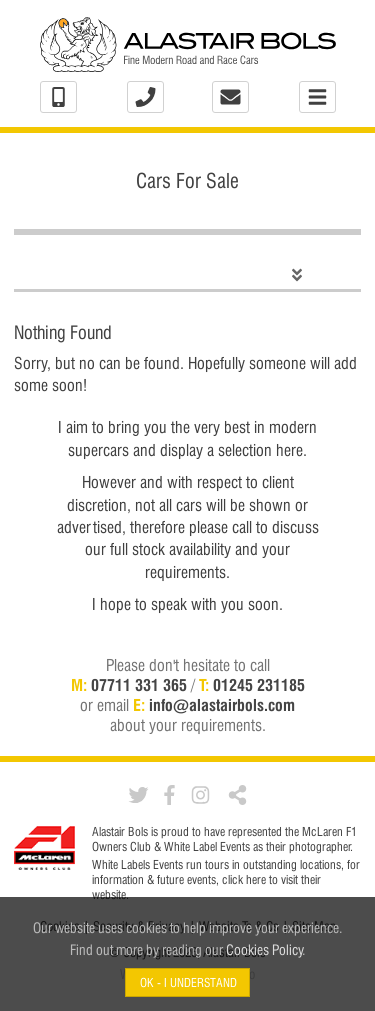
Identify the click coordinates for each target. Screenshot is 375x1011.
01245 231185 (259, 685)
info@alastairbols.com (222, 705)
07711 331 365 (139, 685)
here (256, 879)
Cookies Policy (264, 949)
